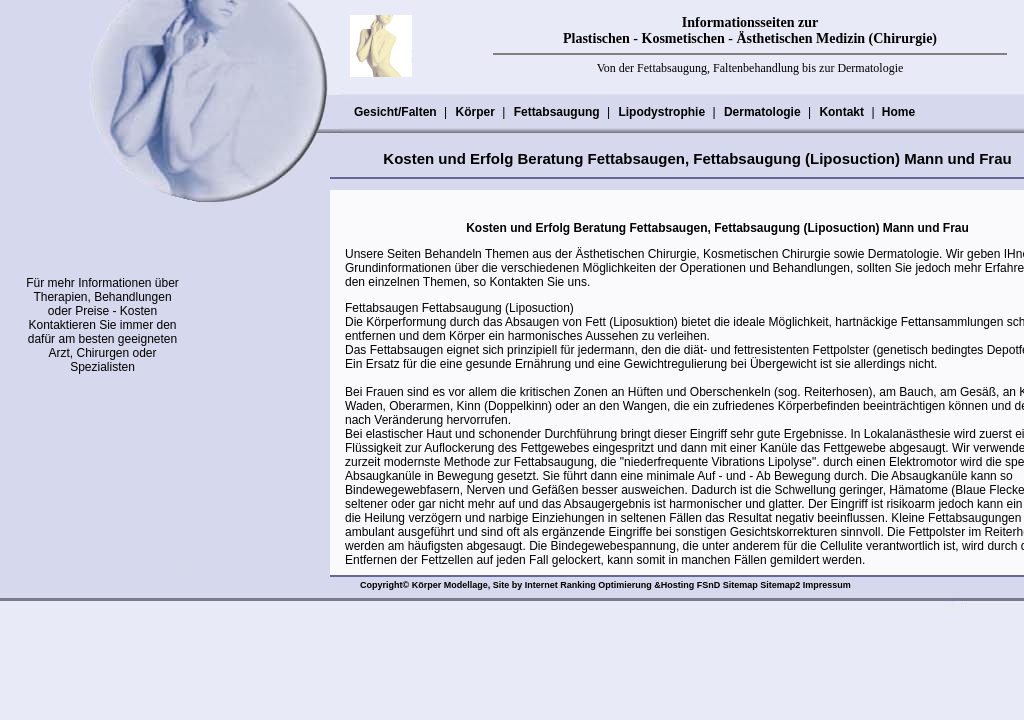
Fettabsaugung (556, 112)
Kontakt (841, 112)
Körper (474, 112)
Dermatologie (762, 112)
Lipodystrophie (661, 112)
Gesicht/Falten (395, 112)
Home (898, 112)
